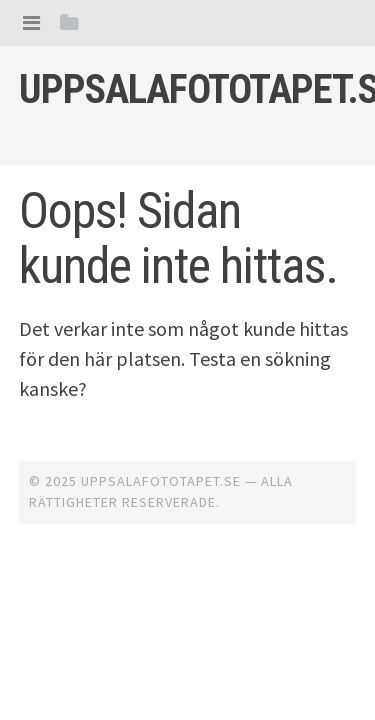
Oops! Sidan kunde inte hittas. (178, 238)
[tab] (31, 22)
